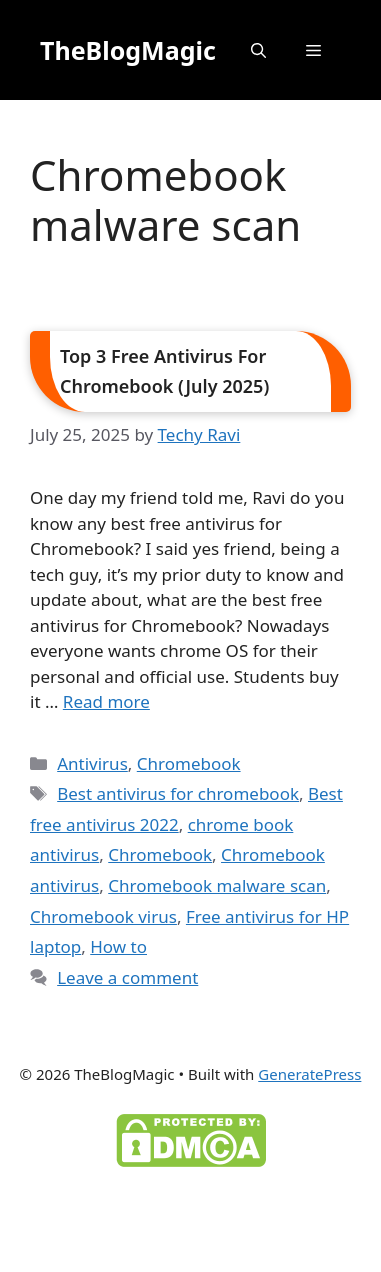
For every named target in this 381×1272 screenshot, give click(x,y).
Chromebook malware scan (217, 885)
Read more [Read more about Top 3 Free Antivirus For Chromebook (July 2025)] (106, 701)
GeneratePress (309, 1074)
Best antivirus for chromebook (178, 793)
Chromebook (189, 763)
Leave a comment (127, 977)
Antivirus (92, 763)
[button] (258, 50)
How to (118, 946)
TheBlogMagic (128, 50)
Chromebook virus (103, 916)
